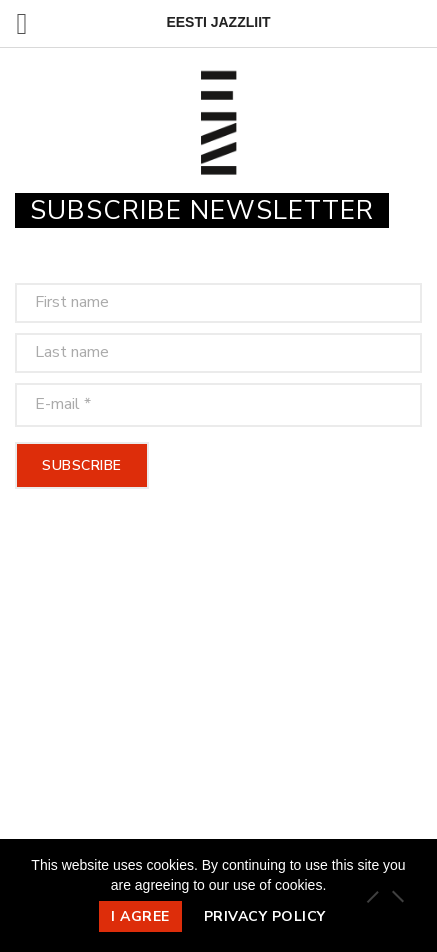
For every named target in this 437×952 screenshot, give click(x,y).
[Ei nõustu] (397, 896)
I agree (140, 916)
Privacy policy (265, 916)
